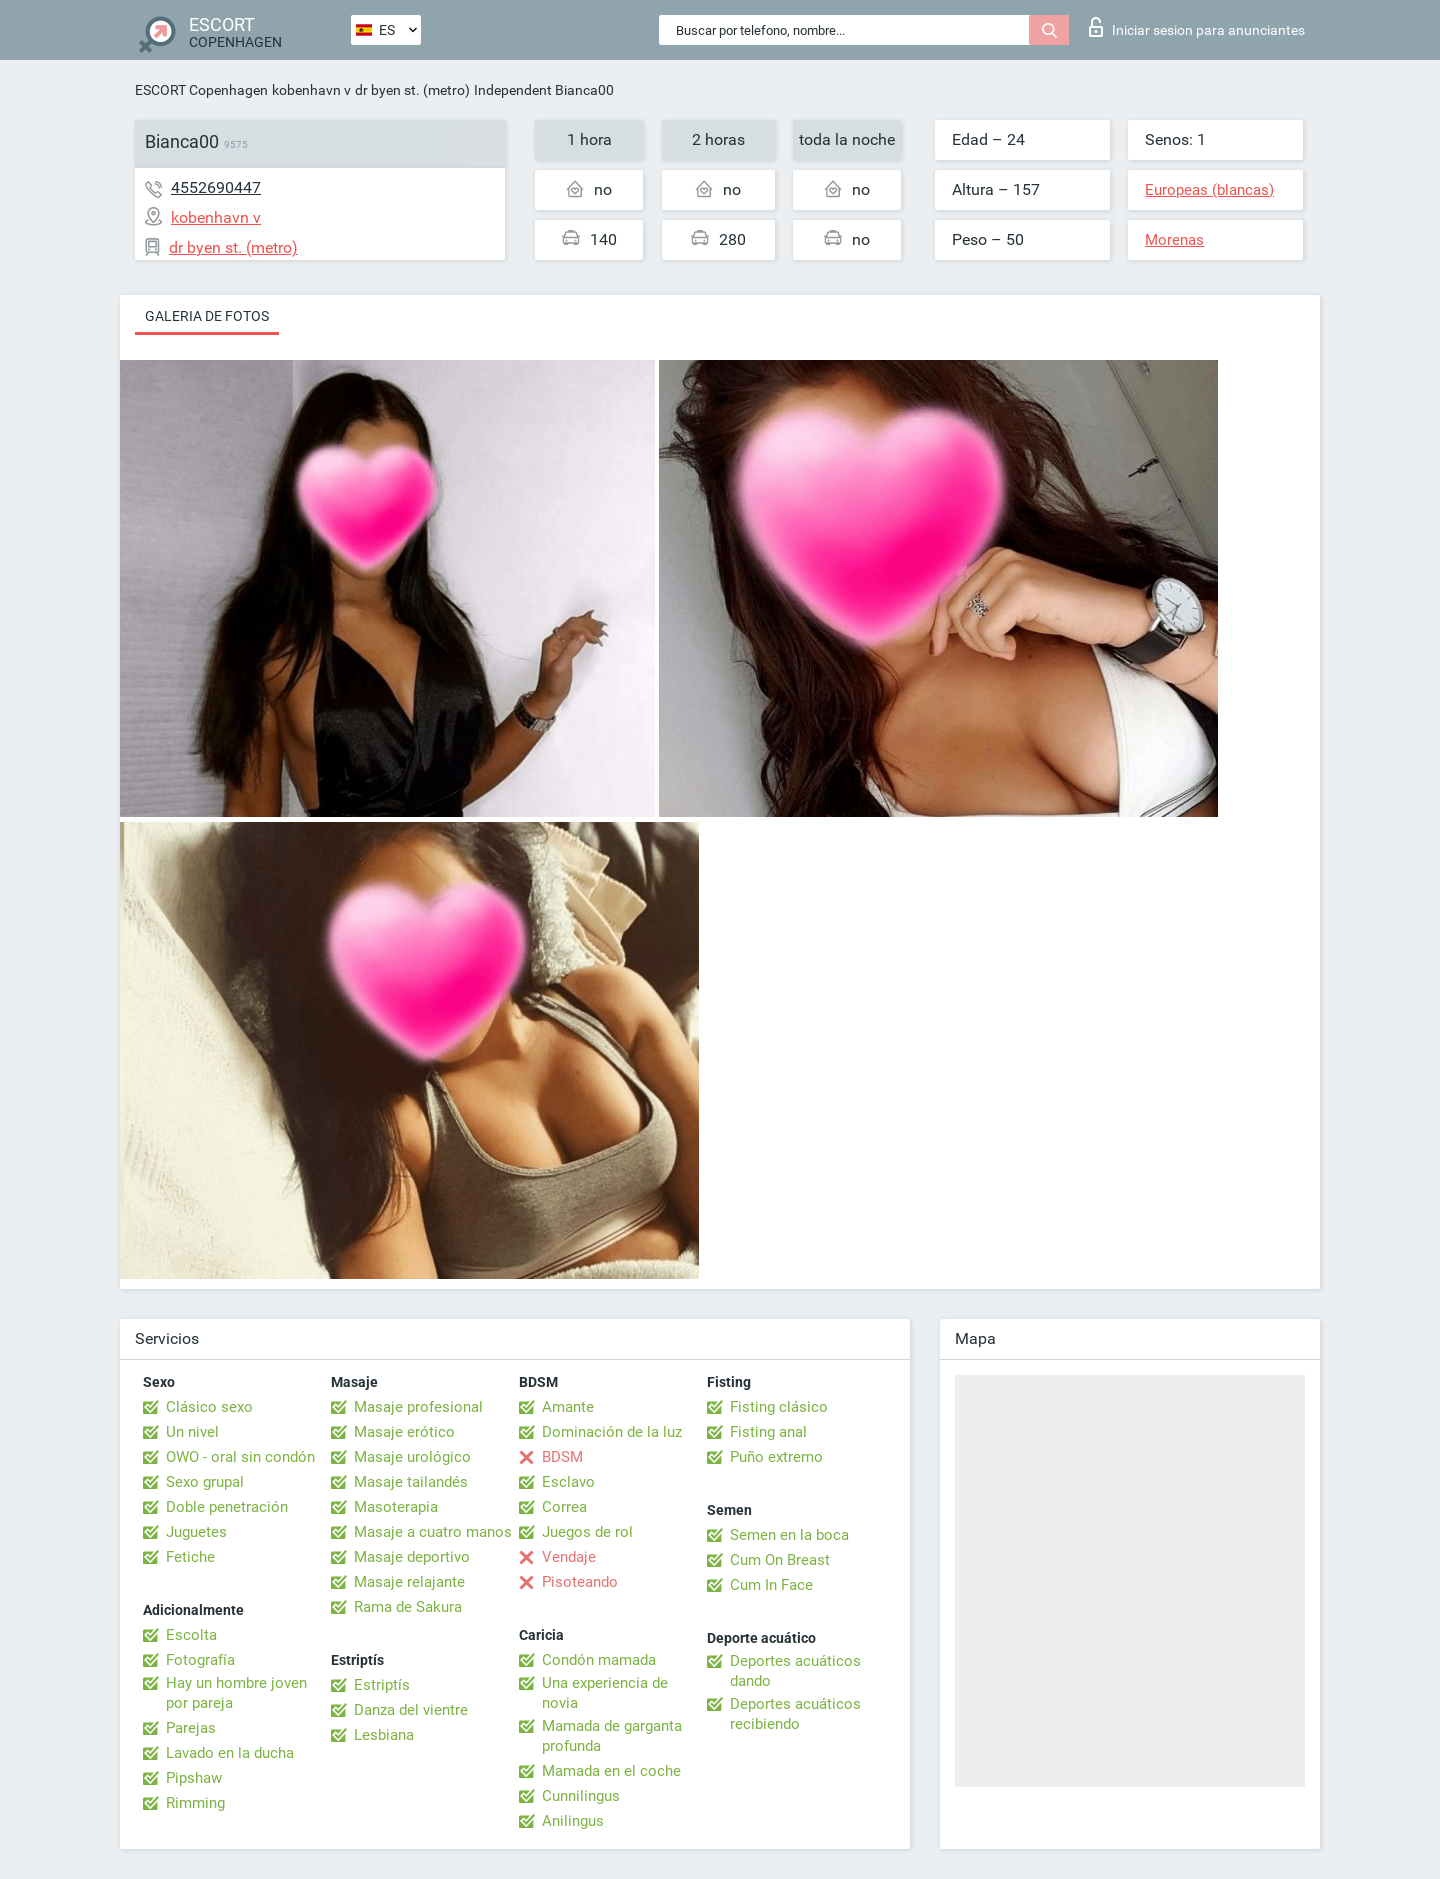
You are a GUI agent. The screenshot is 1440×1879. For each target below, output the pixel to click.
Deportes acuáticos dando (795, 1671)
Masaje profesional (418, 1407)
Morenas (1174, 240)
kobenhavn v (311, 90)
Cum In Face (771, 1585)
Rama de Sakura (408, 1607)
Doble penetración (227, 1507)
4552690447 (216, 187)
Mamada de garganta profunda (612, 1736)
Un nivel (192, 1432)
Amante (568, 1407)
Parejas (191, 1728)
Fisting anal (768, 1432)
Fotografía (200, 1660)
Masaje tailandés (411, 1482)
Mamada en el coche (611, 1771)
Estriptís (382, 1685)
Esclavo (568, 1482)
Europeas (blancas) (1209, 190)
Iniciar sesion (1197, 27)
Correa (564, 1507)
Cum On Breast (780, 1560)
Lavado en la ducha (230, 1753)
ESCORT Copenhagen (201, 90)
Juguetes (196, 1532)
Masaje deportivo (412, 1557)
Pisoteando (580, 1582)
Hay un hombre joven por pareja (236, 1693)
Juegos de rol (587, 1532)
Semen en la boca (789, 1535)
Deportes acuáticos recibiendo (795, 1714)
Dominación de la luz (612, 1432)
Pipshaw (194, 1778)
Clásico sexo (209, 1407)
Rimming (195, 1803)
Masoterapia (396, 1507)
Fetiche (190, 1557)
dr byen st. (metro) (412, 90)
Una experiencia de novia (605, 1693)
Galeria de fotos (207, 316)
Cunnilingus (581, 1796)
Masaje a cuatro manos (433, 1532)
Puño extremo (776, 1457)
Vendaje (569, 1557)
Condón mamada (599, 1660)
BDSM (562, 1457)
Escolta (191, 1635)
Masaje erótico (404, 1432)
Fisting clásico (779, 1407)
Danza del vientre (411, 1710)
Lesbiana (384, 1735)
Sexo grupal (205, 1482)
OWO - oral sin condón (240, 1457)
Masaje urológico (412, 1457)
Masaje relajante (409, 1582)
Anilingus (573, 1821)
